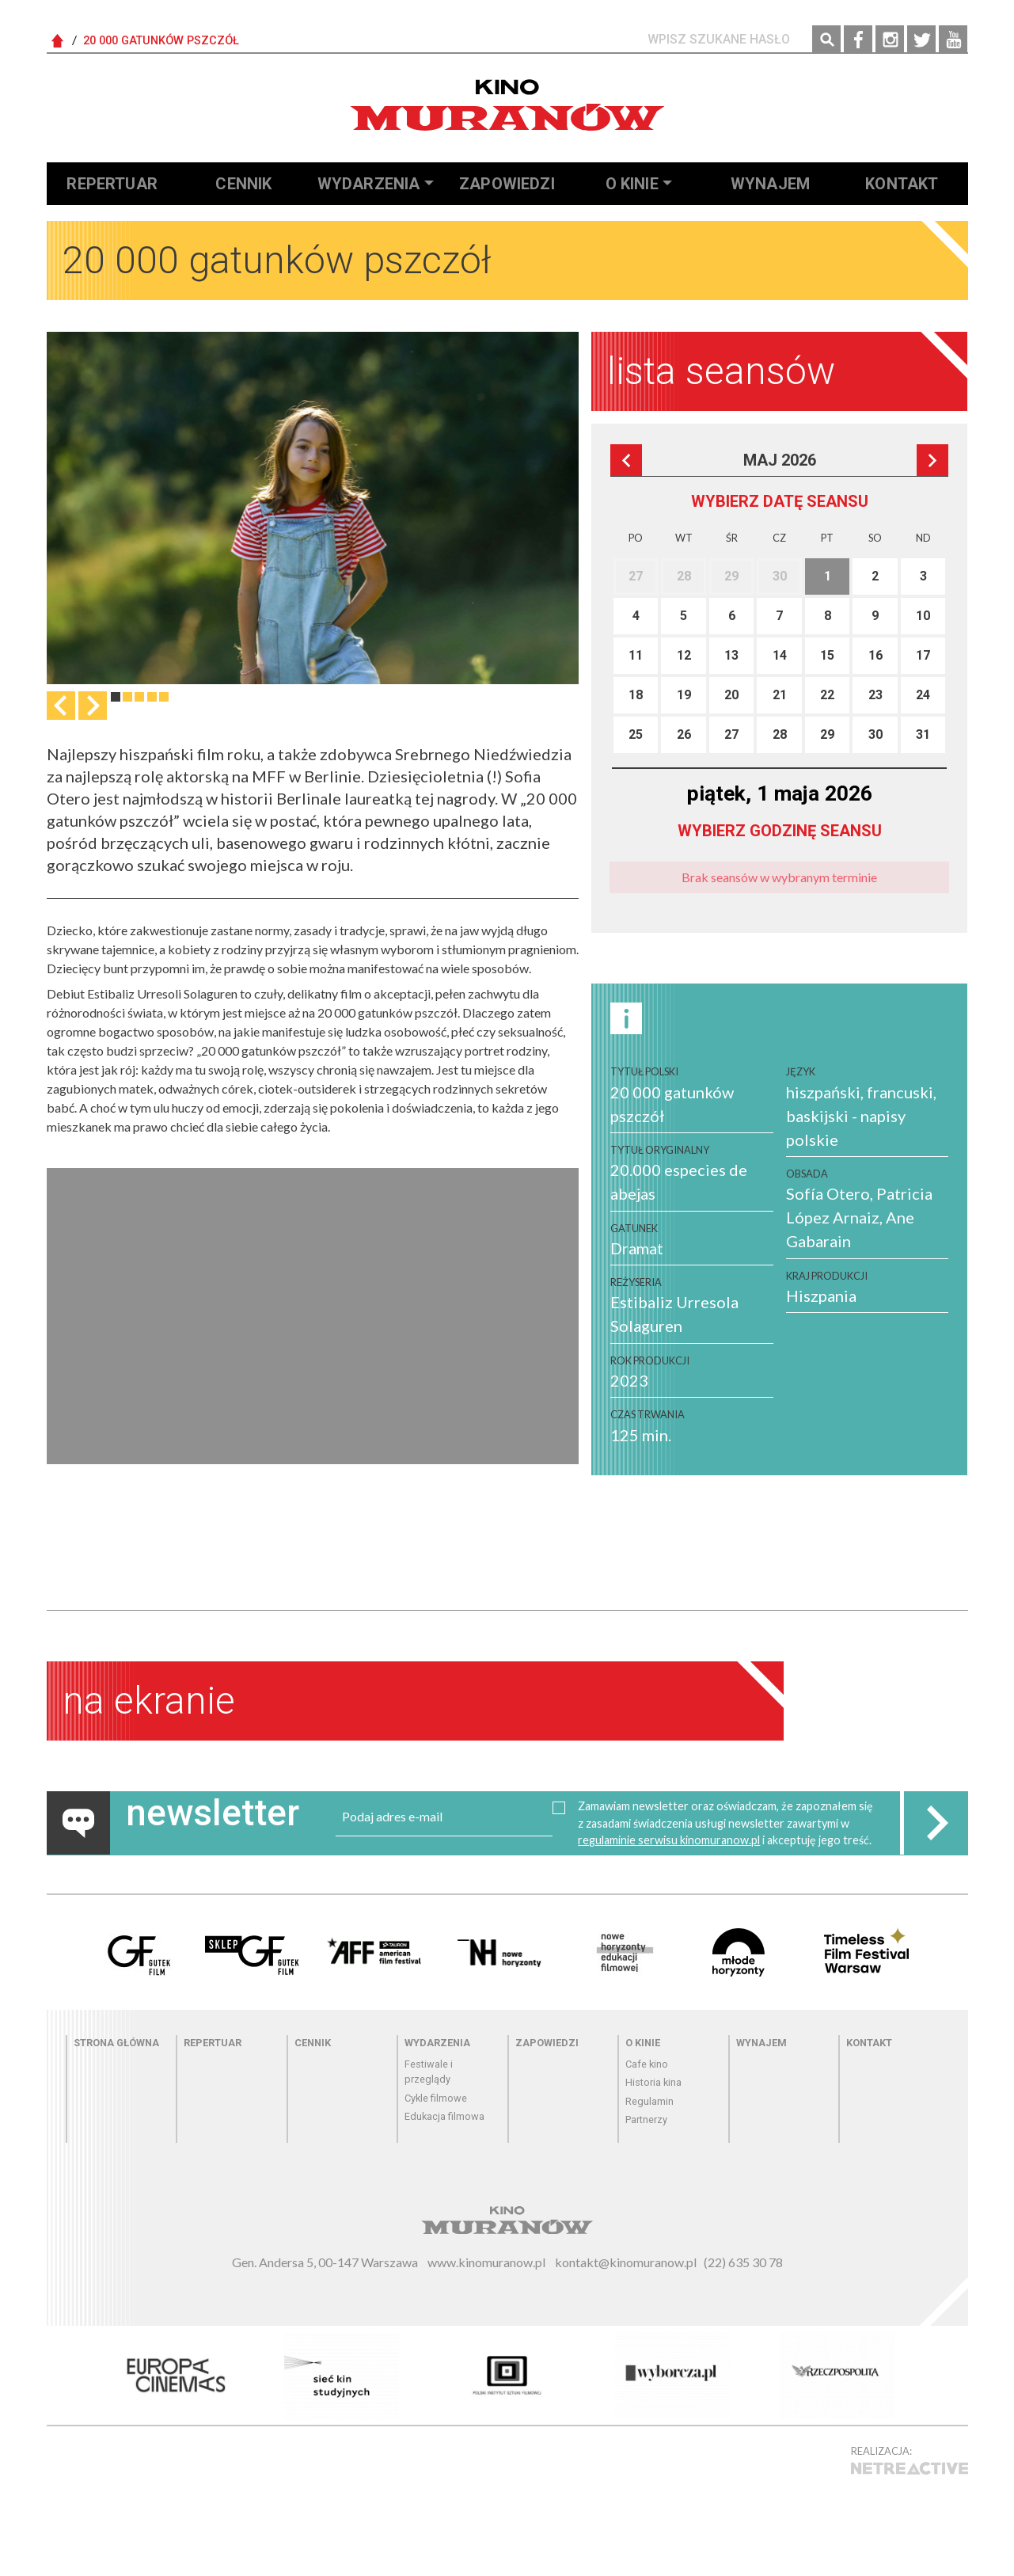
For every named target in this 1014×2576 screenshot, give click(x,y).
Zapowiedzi (507, 183)
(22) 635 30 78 (743, 2262)
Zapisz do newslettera (935, 1823)
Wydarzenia (368, 183)
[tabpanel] (313, 508)
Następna (92, 705)
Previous (61, 705)
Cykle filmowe (435, 2098)
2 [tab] (127, 697)
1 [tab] (115, 697)
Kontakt (901, 183)
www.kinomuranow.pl (486, 2262)
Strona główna (116, 2043)
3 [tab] (139, 697)
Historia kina (653, 2082)
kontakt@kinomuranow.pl (626, 2262)
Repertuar (111, 183)
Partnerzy (646, 2119)
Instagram (889, 39)
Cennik (243, 183)
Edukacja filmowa (444, 2116)
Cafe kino (646, 2064)
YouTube (953, 39)
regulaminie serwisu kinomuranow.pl (669, 1840)
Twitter (921, 39)
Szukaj (826, 39)
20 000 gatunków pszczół (161, 41)
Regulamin (649, 2101)
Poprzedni (626, 460)
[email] (444, 1817)
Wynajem (770, 183)
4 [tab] (152, 697)
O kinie (632, 183)
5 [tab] (164, 697)
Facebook (858, 39)
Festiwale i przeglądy (428, 2071)
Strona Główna (58, 41)
